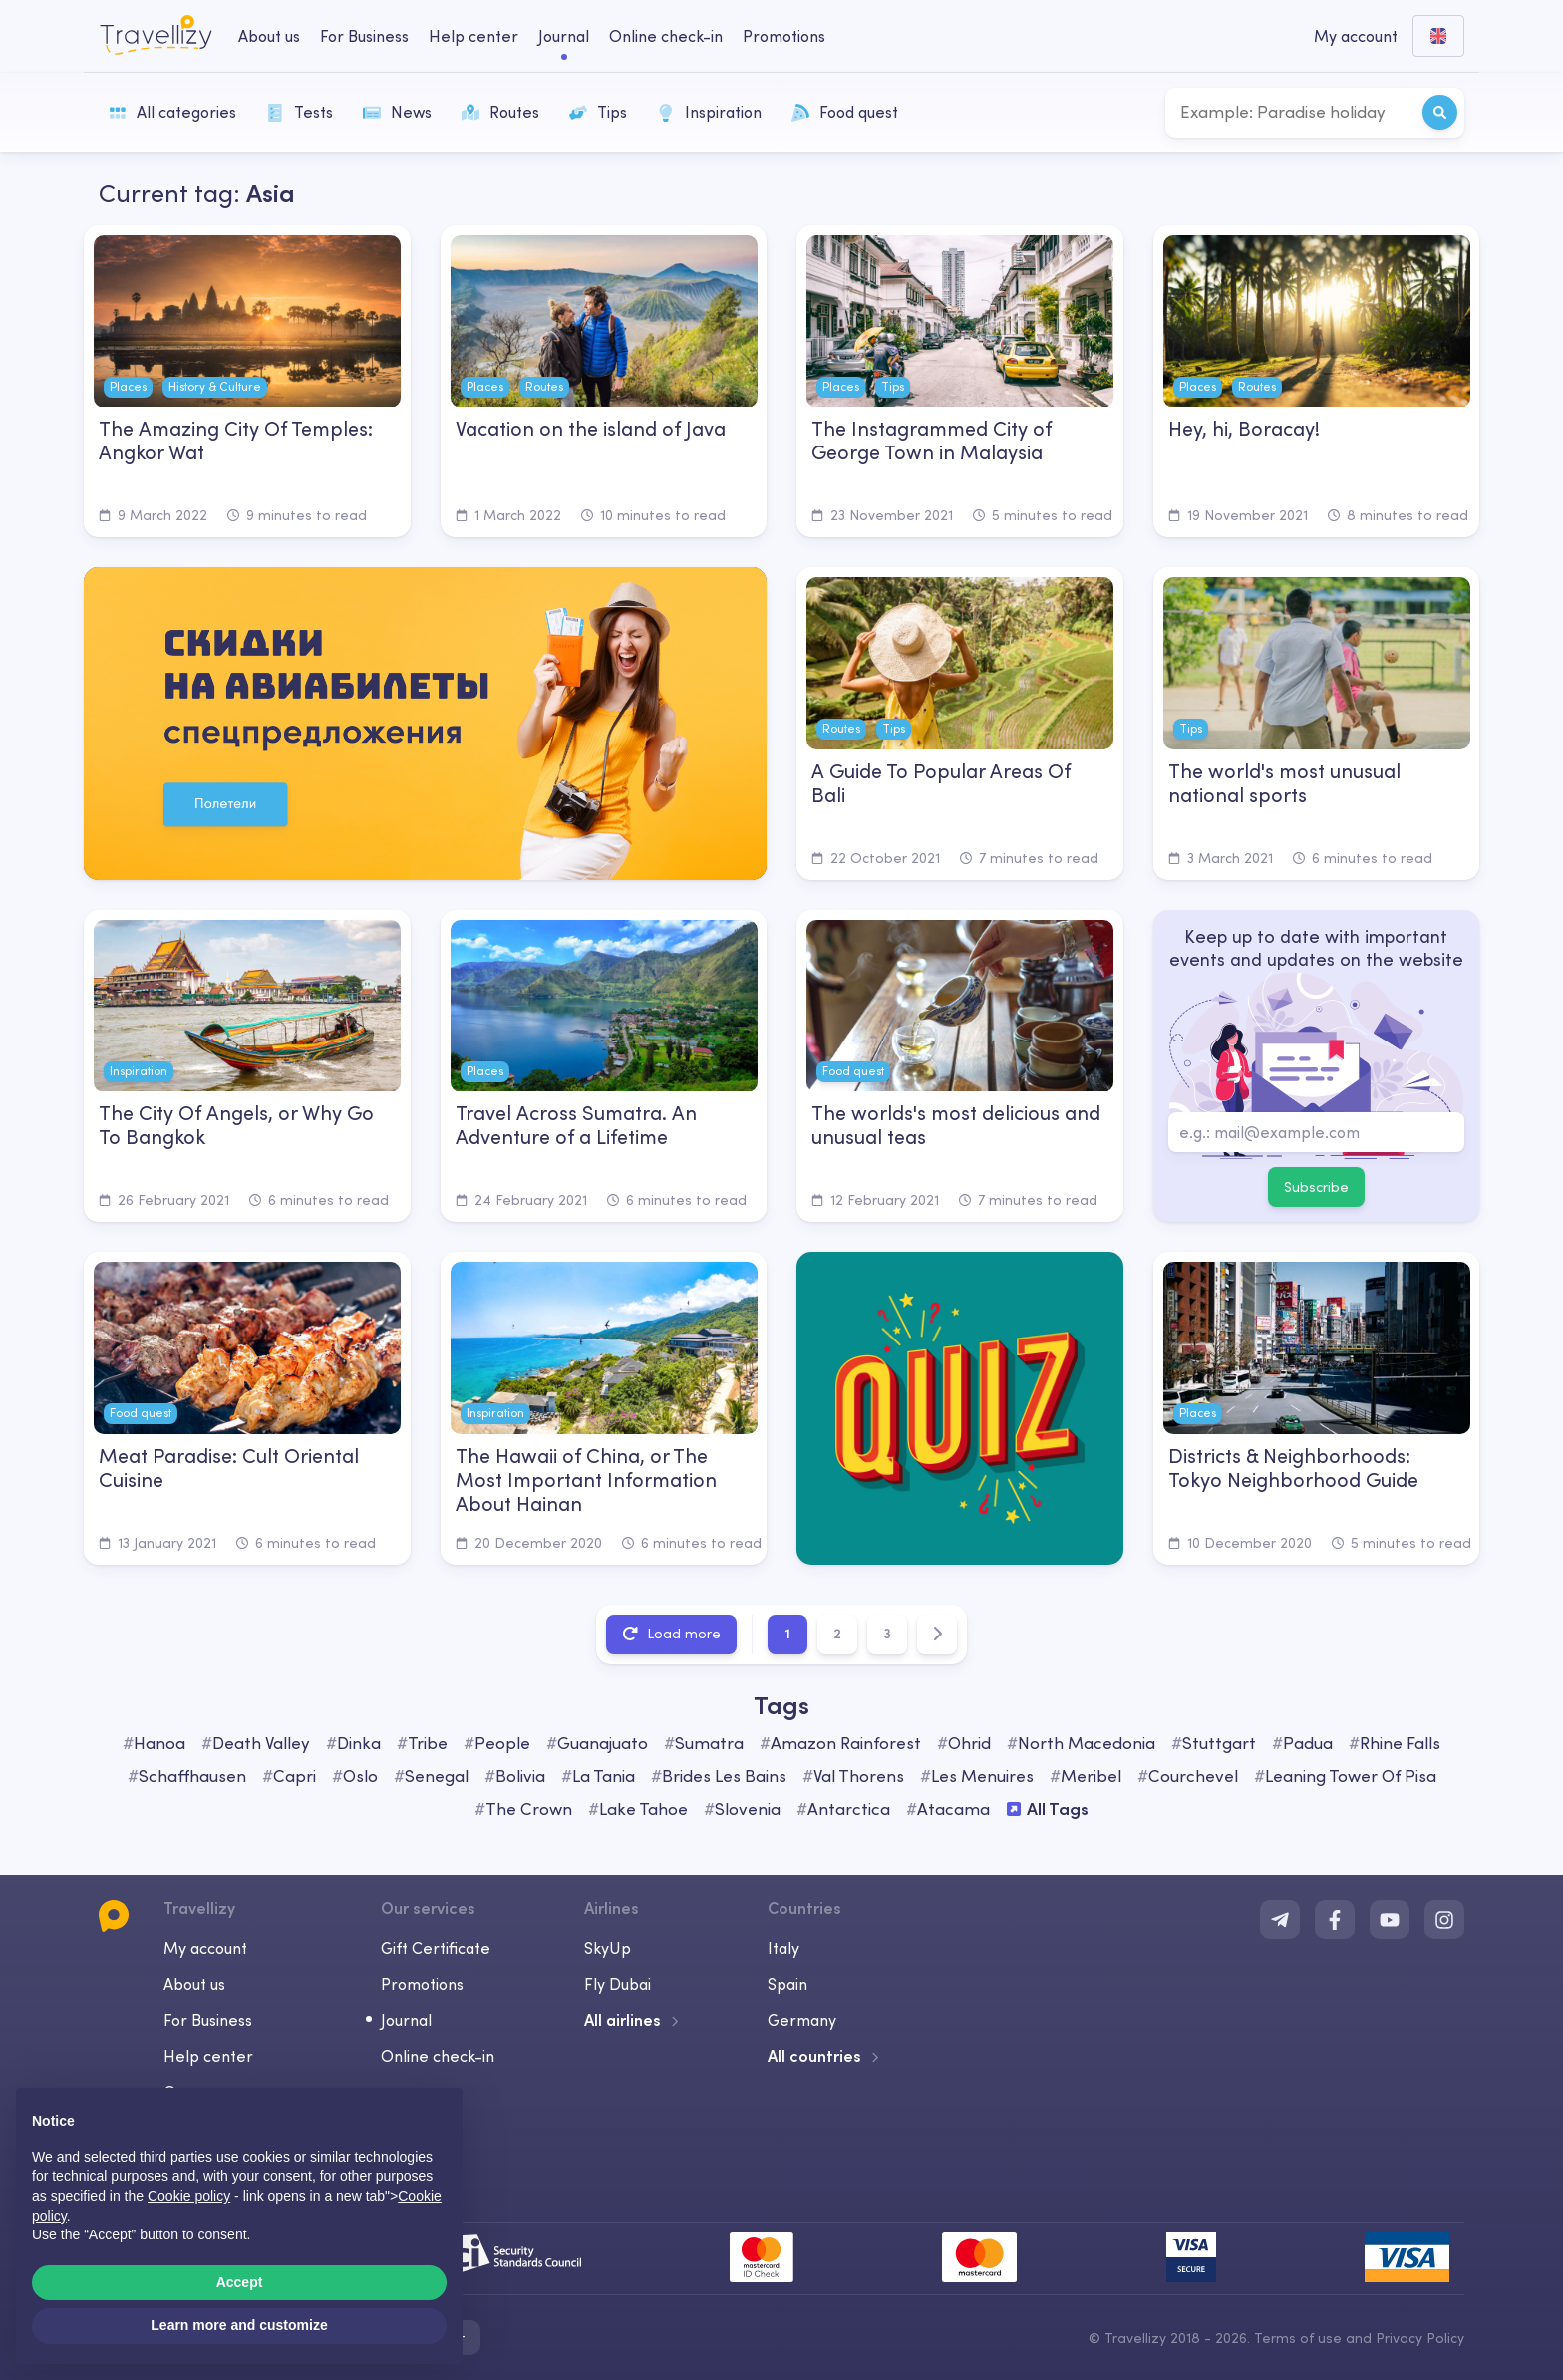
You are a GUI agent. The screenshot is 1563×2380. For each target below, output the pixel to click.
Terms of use (1298, 2338)
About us (194, 1984)
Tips (598, 112)
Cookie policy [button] (189, 2196)
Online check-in (437, 2056)
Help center (208, 2056)
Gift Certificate (435, 1948)
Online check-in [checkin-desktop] (666, 36)
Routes (500, 112)
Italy (783, 1948)
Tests (299, 112)
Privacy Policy (1420, 2338)
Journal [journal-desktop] (563, 36)
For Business (207, 2020)
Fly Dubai (617, 1984)
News (397, 112)
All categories (172, 112)
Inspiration (709, 112)
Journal (406, 2020)
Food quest (844, 112)
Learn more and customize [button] (239, 2325)
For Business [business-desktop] (364, 36)
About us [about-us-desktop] (269, 36)
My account (205, 1948)
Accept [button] (239, 2282)
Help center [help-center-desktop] (473, 36)
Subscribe (1316, 1187)
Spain (787, 1984)
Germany (802, 2020)
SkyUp (607, 1948)
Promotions (784, 36)
